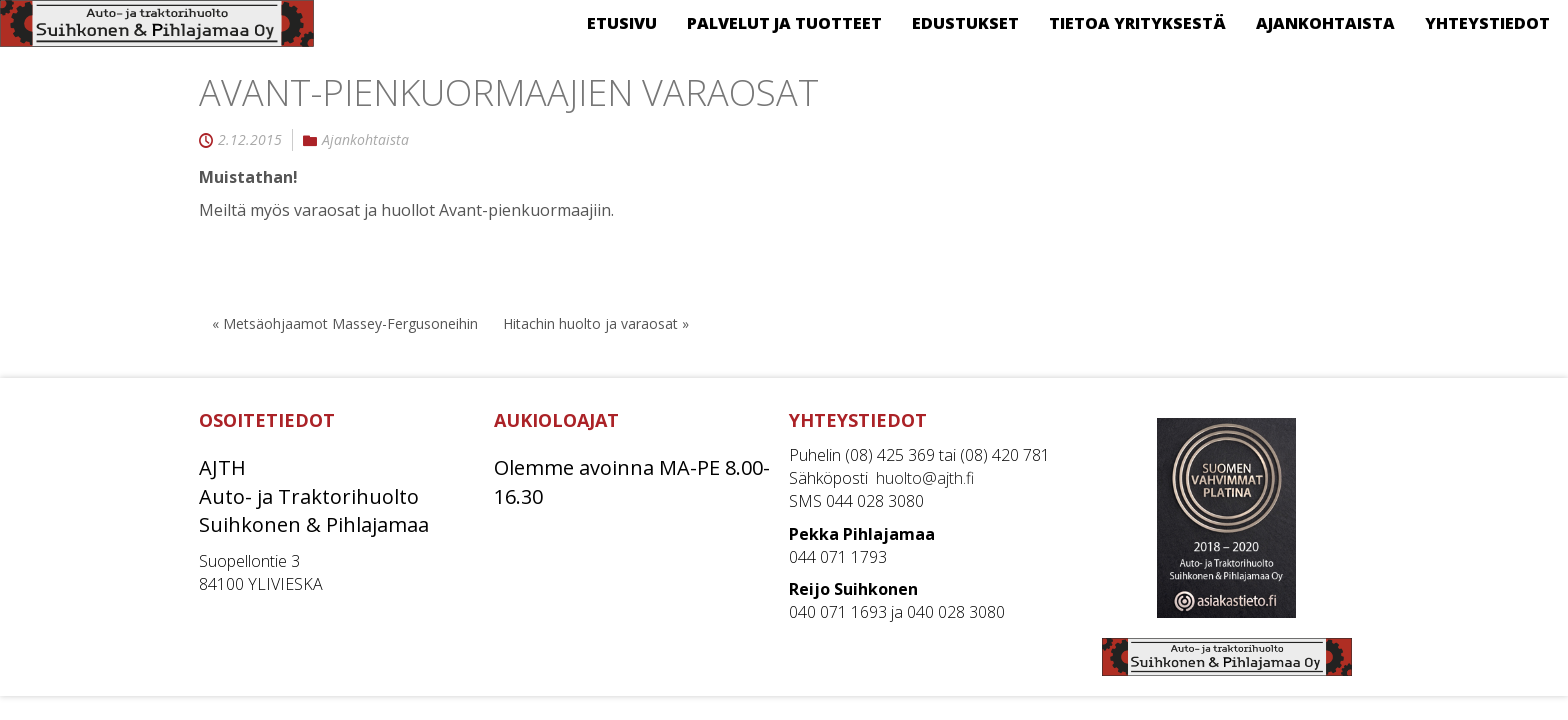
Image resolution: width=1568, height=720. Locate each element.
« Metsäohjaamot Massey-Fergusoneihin (345, 323)
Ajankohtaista (365, 140)
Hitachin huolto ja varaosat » (596, 323)
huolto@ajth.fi (925, 478)
